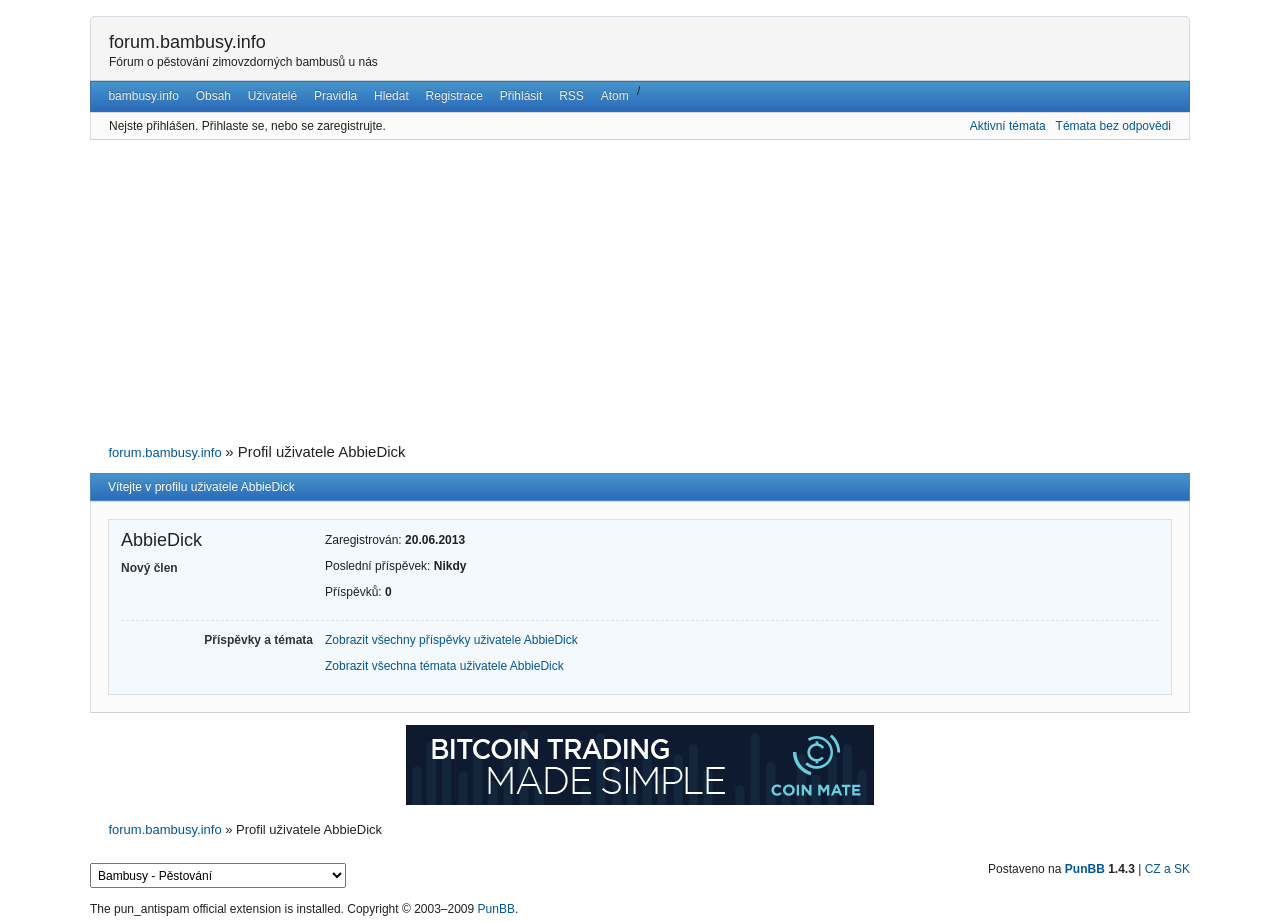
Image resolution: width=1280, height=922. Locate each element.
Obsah (213, 96)
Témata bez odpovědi (1113, 126)
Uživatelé (272, 96)
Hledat (391, 96)
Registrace (454, 96)
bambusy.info (143, 96)
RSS (571, 96)
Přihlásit (521, 96)
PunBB (1085, 869)
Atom (615, 96)
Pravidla (335, 96)
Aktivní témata (1008, 126)
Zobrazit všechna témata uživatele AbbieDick (444, 666)
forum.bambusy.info (187, 42)
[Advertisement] (640, 292)
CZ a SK (1167, 869)
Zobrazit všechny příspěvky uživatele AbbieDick (451, 640)
